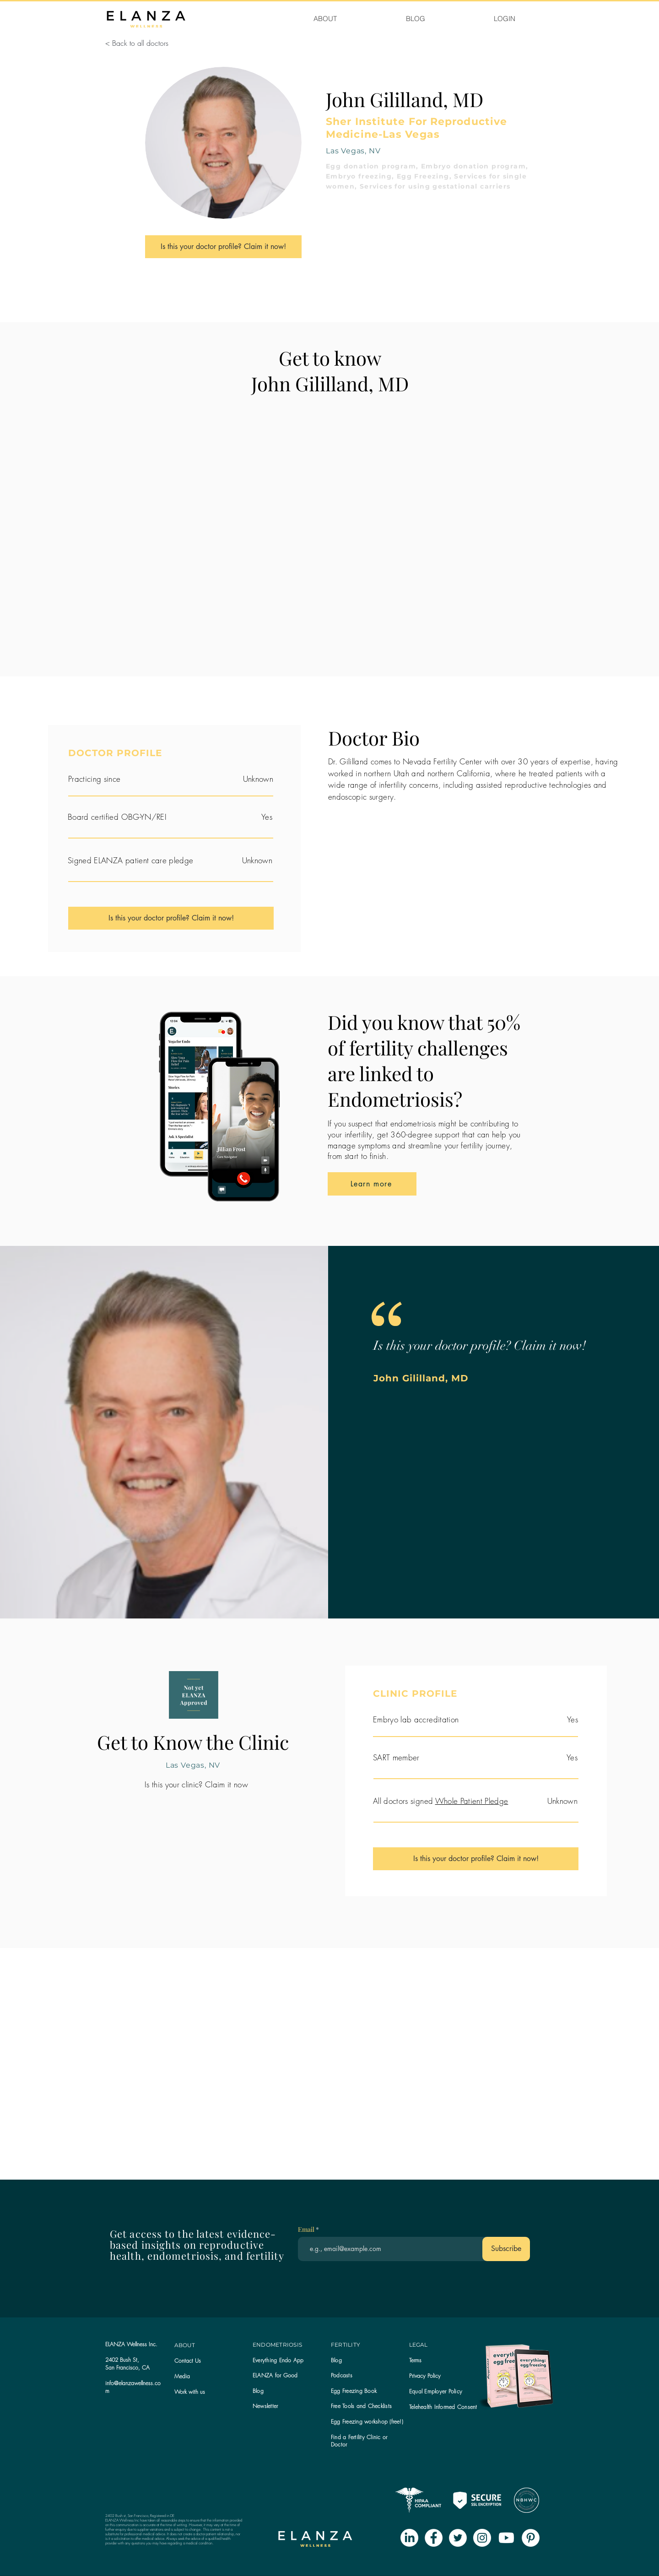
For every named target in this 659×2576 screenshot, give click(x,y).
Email (307, 2229)
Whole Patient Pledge (471, 1801)
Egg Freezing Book (354, 2391)
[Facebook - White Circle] (434, 2538)
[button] (265, 2406)
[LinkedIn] (409, 2538)
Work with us (189, 2392)
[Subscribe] (506, 2249)
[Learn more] (372, 1184)
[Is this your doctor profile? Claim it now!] (223, 246)
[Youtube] (506, 2538)
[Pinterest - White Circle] (531, 2538)
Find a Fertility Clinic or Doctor (359, 2441)
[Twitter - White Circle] (458, 2538)
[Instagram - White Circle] (482, 2538)
